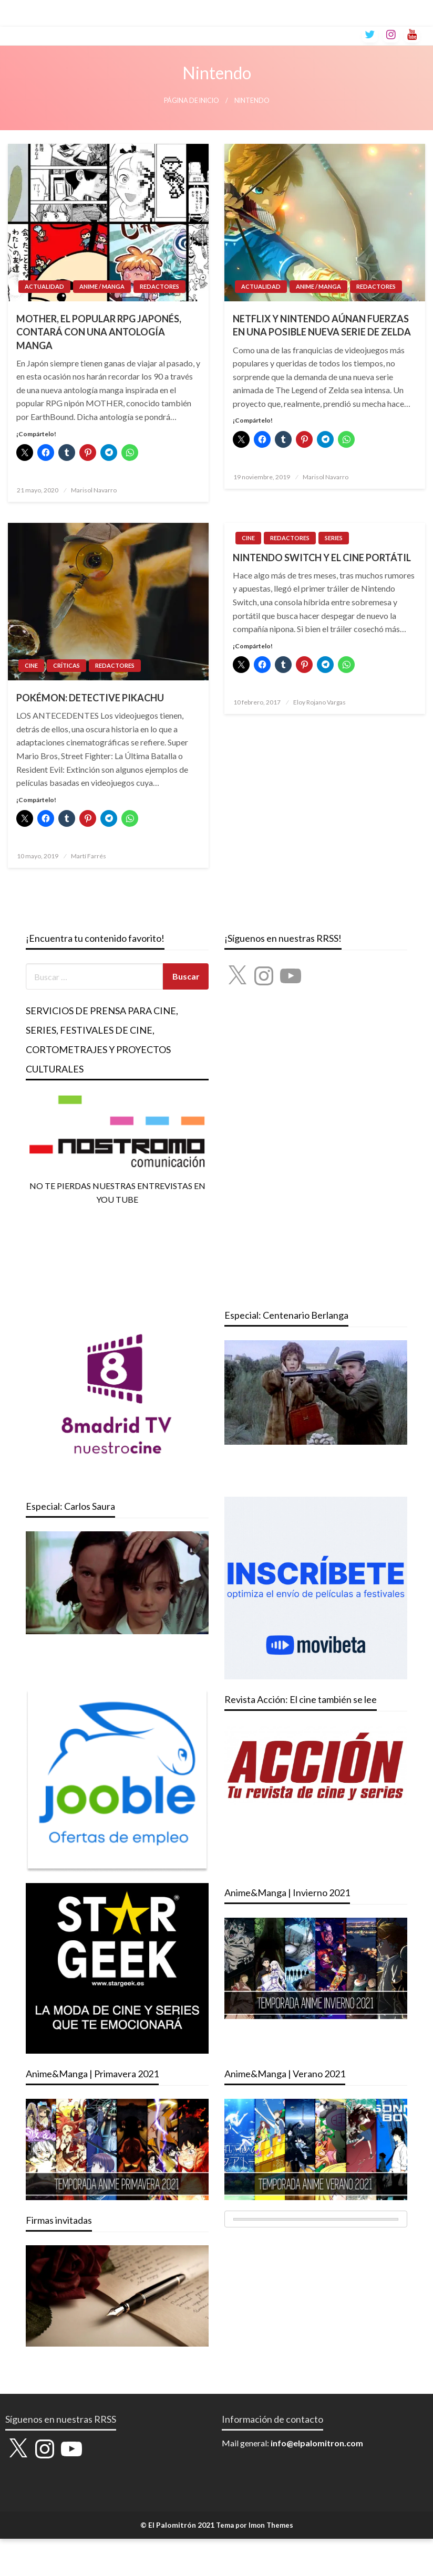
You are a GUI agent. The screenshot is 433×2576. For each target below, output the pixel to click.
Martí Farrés (88, 856)
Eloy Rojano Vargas (319, 702)
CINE (31, 665)
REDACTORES (159, 286)
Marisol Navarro (94, 490)
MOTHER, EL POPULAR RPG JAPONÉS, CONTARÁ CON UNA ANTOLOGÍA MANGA (98, 332)
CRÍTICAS (66, 665)
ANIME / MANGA (102, 286)
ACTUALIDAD (44, 286)
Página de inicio (191, 100)
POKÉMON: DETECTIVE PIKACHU (90, 697)
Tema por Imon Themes (254, 2525)
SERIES (334, 537)
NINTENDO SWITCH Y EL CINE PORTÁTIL (322, 557)
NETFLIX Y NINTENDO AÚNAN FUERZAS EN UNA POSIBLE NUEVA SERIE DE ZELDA (322, 325)
